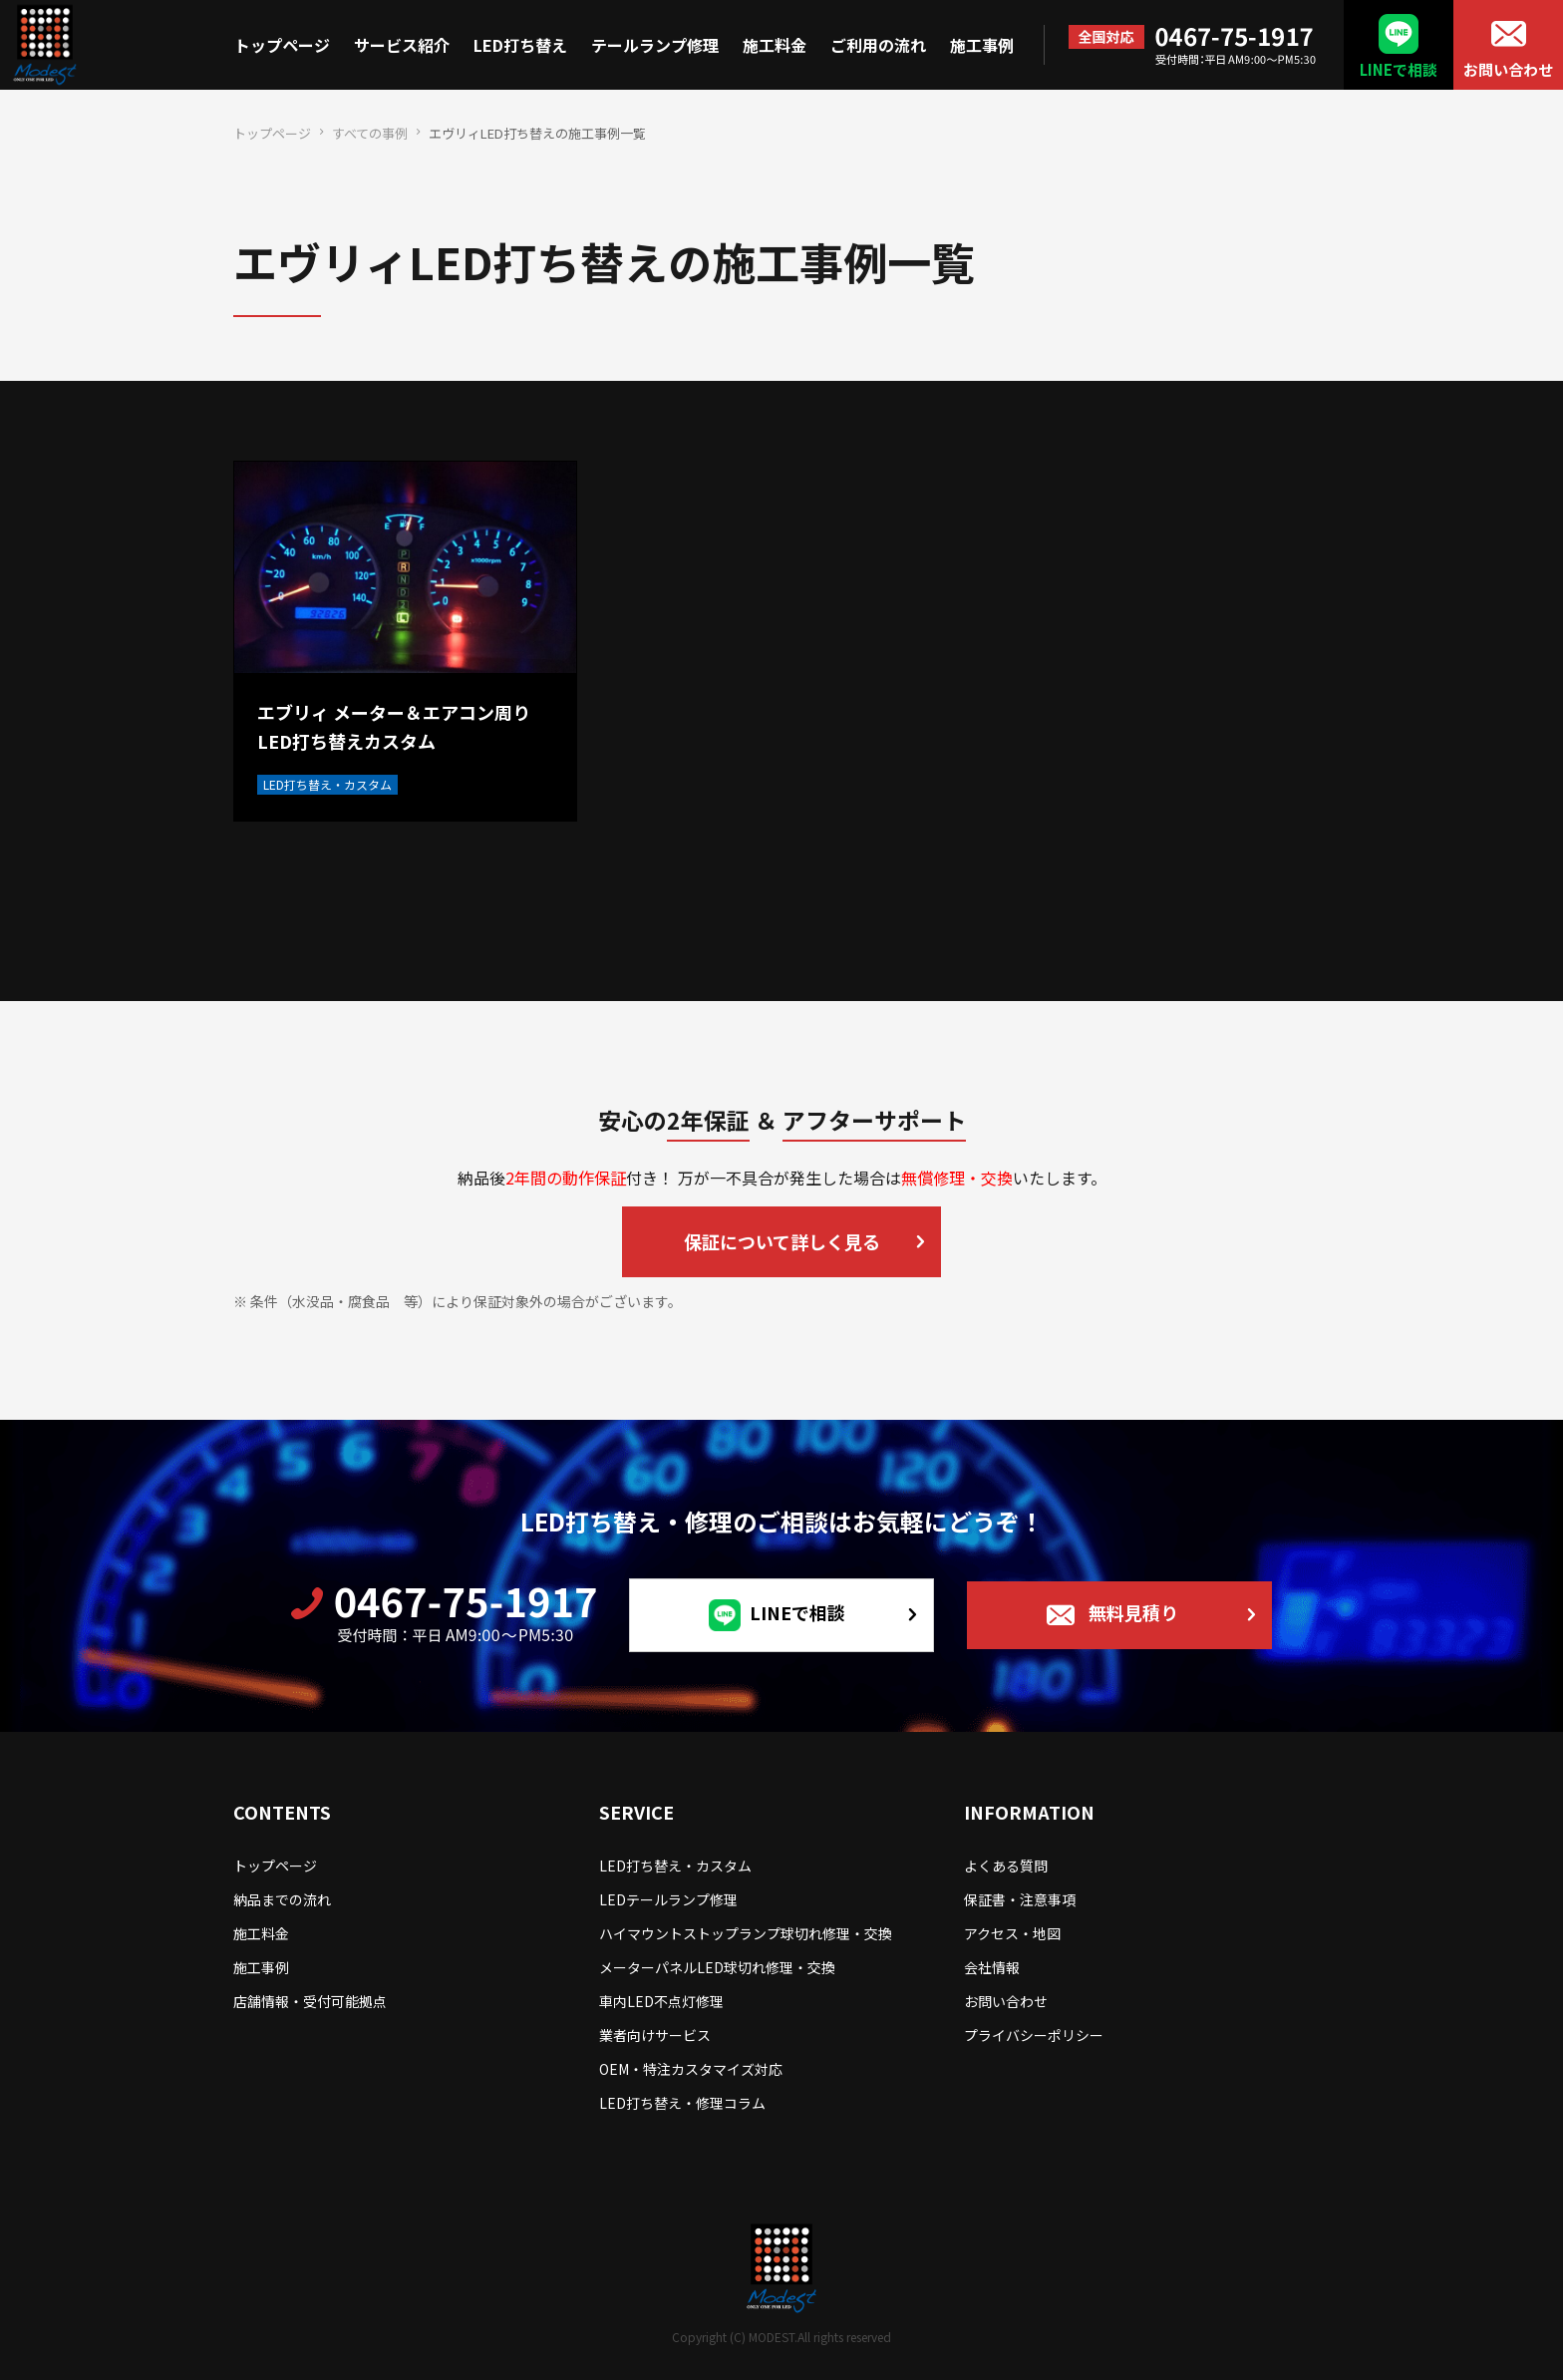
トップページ (282, 45)
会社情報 (992, 1967)
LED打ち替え (520, 45)
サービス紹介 (402, 45)
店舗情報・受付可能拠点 (310, 2001)
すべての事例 (370, 133)
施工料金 (774, 45)
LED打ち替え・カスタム (675, 1865)
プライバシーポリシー (1033, 2035)
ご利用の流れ (878, 45)
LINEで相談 (1398, 69)
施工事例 (982, 45)
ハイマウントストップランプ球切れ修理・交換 (745, 1933)
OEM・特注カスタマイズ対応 (690, 2069)
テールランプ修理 (655, 45)
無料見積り (1133, 1612)
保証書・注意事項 (1020, 1899)
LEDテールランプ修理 (668, 1899)
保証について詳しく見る (782, 1241)
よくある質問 (1006, 1865)
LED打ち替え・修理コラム (682, 2103)
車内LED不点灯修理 (661, 2001)
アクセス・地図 (1012, 1933)
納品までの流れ (282, 1899)
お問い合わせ (1508, 69)
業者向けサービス (655, 2035)
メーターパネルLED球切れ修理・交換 (717, 1967)
